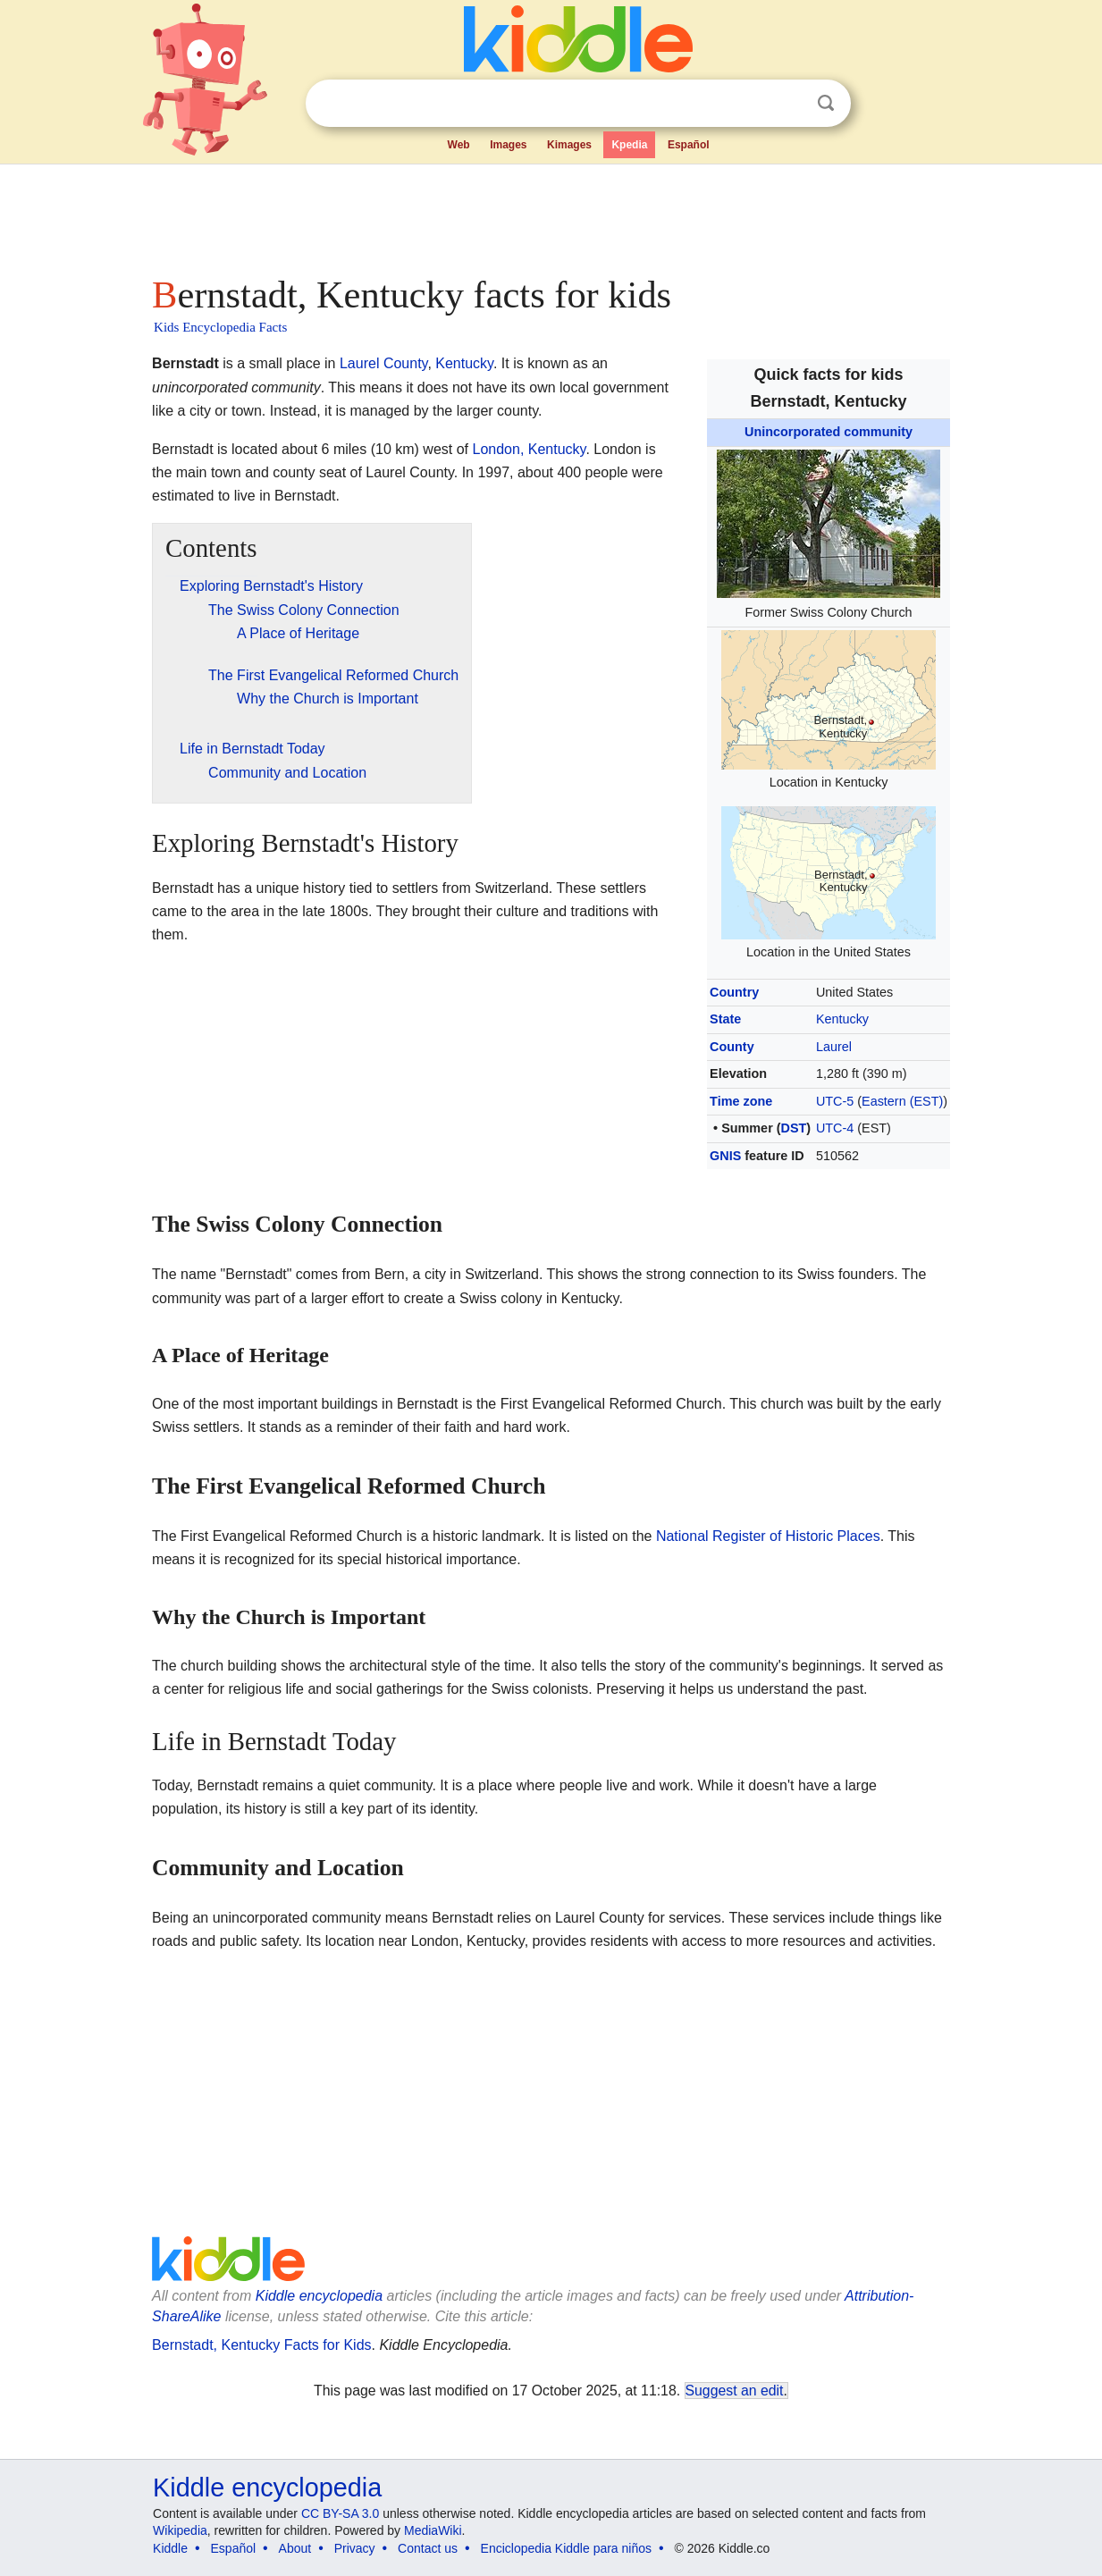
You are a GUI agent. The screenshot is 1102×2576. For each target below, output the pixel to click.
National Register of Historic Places (768, 1536)
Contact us (428, 2548)
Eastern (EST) (902, 1101)
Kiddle (170, 2548)
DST (794, 1128)
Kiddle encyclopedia (319, 2295)
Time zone (741, 1101)
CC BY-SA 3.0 (340, 2513)
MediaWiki (433, 2530)
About (295, 2548)
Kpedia (629, 145)
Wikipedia (180, 2530)
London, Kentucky (528, 449)
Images (508, 145)
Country (734, 992)
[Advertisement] (549, 214)
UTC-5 (835, 1101)
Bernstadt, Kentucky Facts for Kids (261, 2345)
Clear (789, 103)
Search (825, 103)
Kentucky (842, 1019)
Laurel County (383, 363)
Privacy (354, 2548)
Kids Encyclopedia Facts (220, 327)
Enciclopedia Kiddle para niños (566, 2548)
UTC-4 (835, 1128)
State (725, 1019)
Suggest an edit (735, 2390)
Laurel (834, 1047)
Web (459, 145)
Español (689, 145)
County (732, 1047)
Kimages (569, 145)
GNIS (725, 1156)
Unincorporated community (828, 432)
